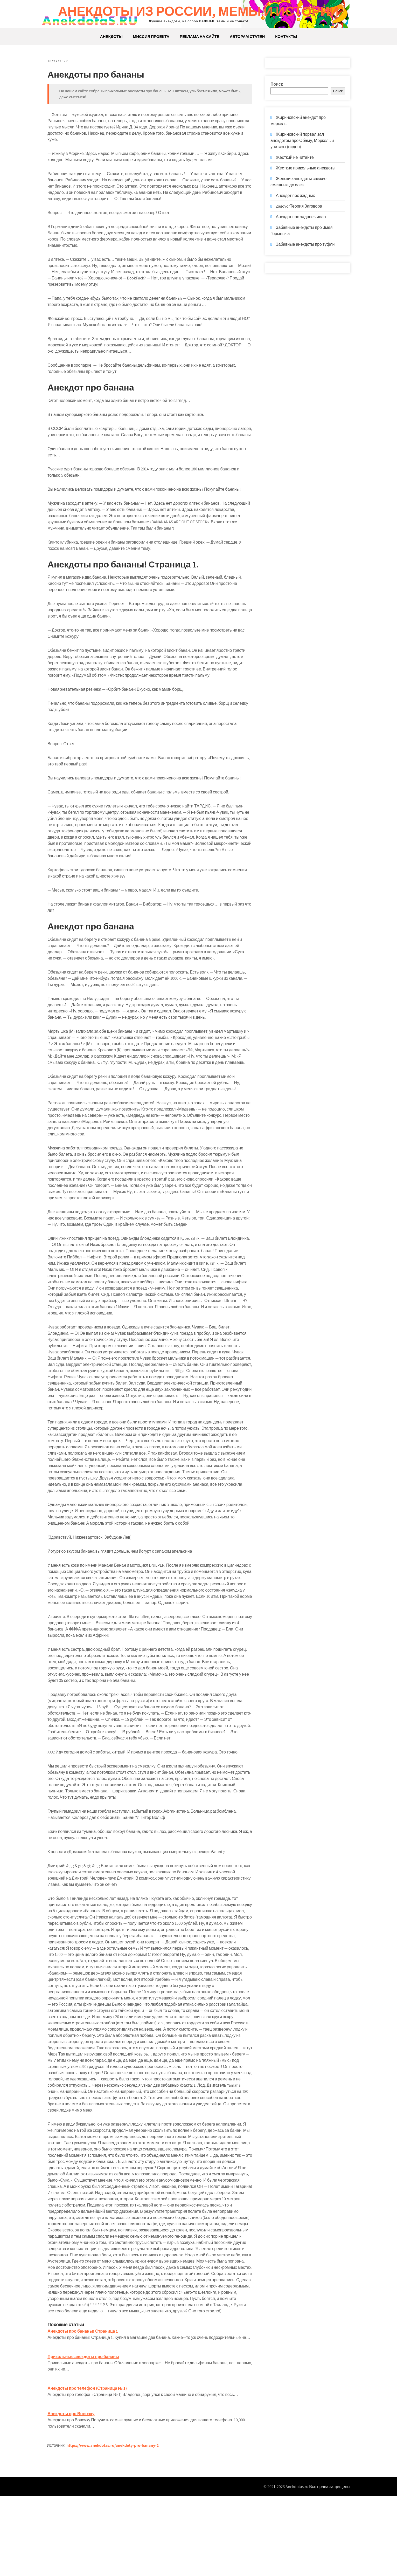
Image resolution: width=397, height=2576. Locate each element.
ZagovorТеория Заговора (299, 206)
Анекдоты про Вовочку (76, 2488)
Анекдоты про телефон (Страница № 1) (93, 2463)
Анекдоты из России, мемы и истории (198, 11)
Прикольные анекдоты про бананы (89, 2431)
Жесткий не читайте (295, 157)
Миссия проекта (151, 36)
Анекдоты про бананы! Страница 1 (88, 2399)
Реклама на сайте (199, 36)
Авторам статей (247, 36)
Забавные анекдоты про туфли (305, 244)
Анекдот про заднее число (301, 217)
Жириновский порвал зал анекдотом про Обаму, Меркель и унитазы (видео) (302, 140)
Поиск (276, 84)
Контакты (286, 36)
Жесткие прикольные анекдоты (306, 168)
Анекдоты (111, 36)
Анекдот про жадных (295, 195)
